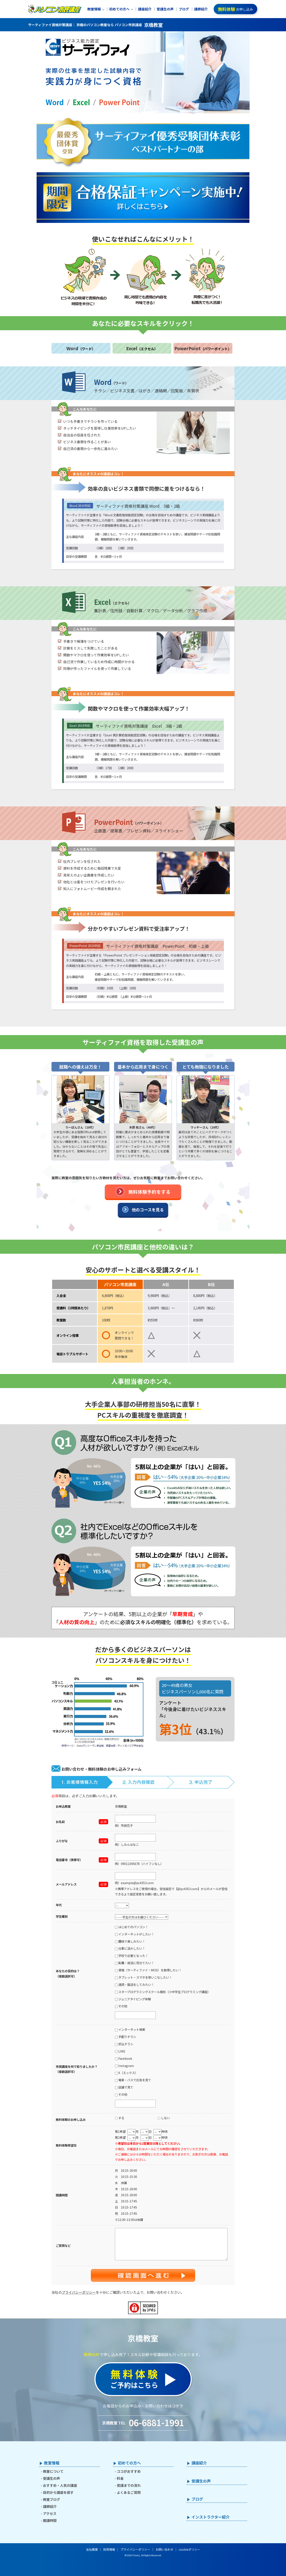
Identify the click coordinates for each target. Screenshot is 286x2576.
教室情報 (94, 9)
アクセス (49, 2513)
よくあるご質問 (129, 2492)
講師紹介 (201, 9)
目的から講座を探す (58, 2492)
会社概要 (92, 2549)
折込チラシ (124, 2044)
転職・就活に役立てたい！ (134, 1963)
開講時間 (50, 2520)
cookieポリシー (189, 2549)
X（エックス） (126, 2072)
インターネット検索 (130, 2029)
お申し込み (235, 9)
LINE (120, 2051)
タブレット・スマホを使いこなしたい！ (143, 1977)
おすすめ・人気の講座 (60, 2485)
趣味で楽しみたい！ (130, 1941)
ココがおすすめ (129, 2471)
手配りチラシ (125, 2036)
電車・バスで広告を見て (133, 2080)
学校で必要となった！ (131, 1955)
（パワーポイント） (202, 348)
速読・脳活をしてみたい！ (134, 1984)
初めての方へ (119, 9)
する (119, 2118)
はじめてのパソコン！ (131, 1927)
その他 (121, 2006)
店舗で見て (124, 2087)
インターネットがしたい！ (134, 1934)
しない (163, 2118)
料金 (120, 2478)
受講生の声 (165, 9)
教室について (53, 2471)
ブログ (184, 9)
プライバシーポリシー (79, 2292)
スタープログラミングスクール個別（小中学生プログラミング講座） (162, 1991)
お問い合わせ (164, 2549)
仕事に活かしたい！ (130, 1948)
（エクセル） (142, 348)
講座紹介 (145, 9)
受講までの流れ (129, 2485)
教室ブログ (51, 2499)
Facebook (123, 2058)
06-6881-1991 (156, 2422)
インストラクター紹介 (211, 2517)
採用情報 (109, 2549)
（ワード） (80, 348)
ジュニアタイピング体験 (133, 1999)
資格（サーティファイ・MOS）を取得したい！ (148, 1970)
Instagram (124, 2065)
